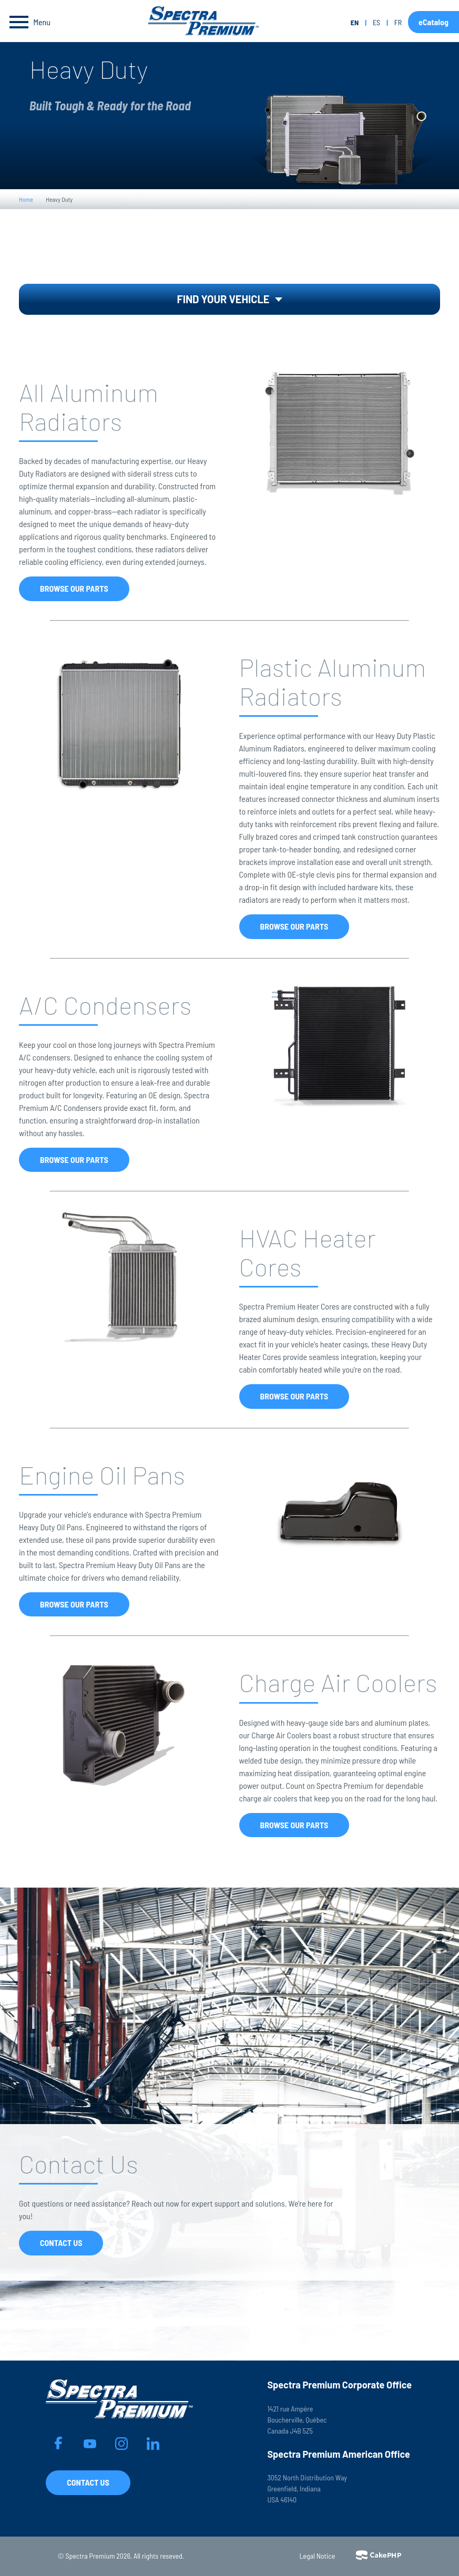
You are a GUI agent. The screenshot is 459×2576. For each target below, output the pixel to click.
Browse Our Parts (74, 588)
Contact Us (61, 2243)
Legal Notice (317, 2555)
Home (26, 199)
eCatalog (433, 22)
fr (398, 22)
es (376, 22)
